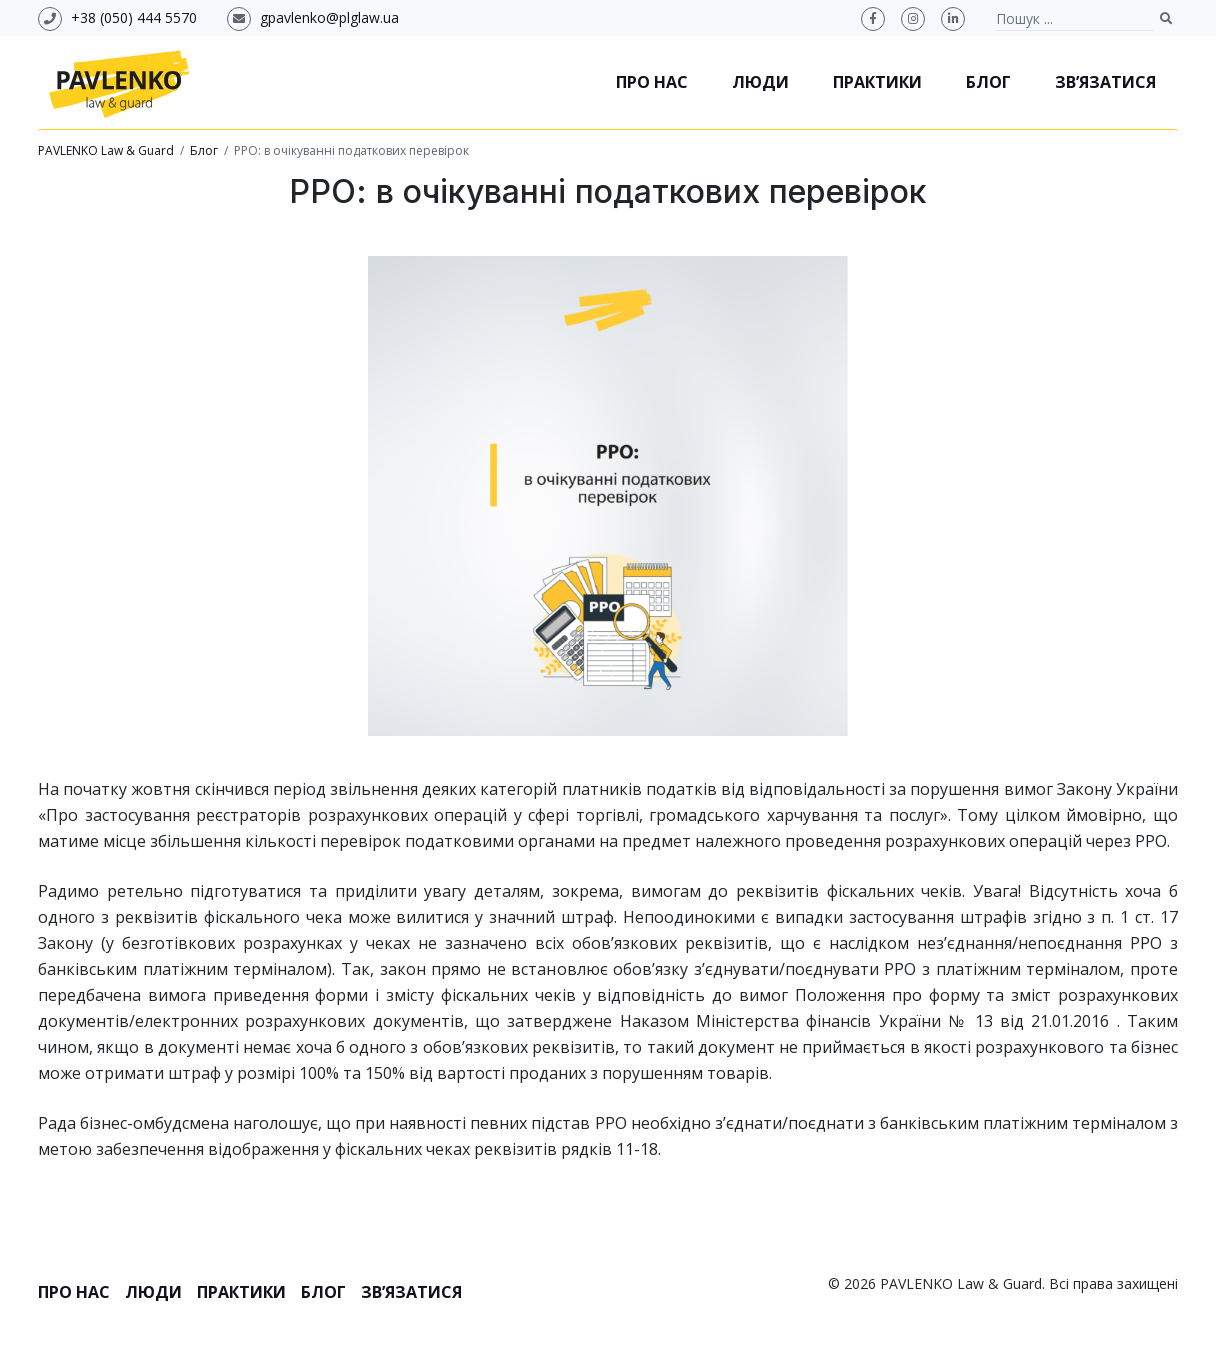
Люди (760, 82)
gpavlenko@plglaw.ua (329, 17)
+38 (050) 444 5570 (134, 17)
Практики (877, 82)
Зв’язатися (1105, 82)
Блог (988, 82)
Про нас (652, 82)
